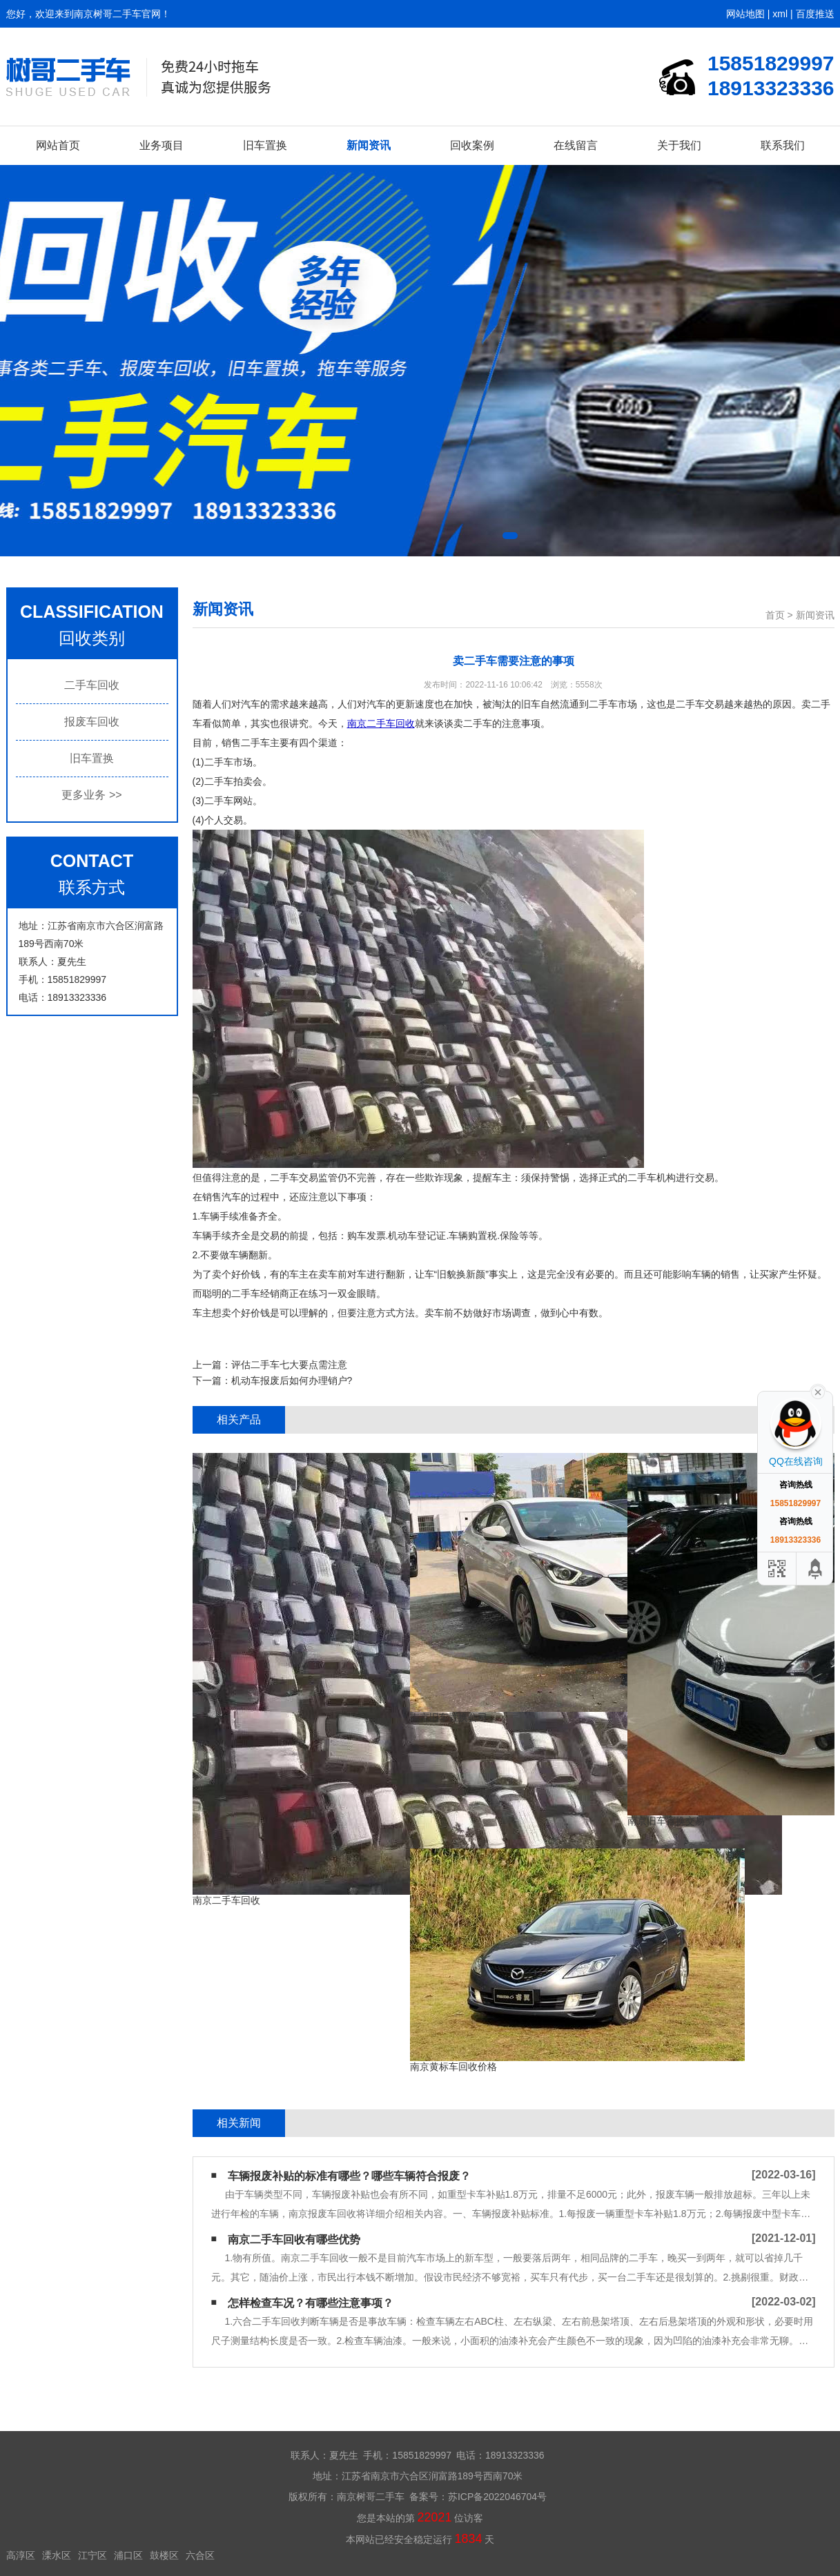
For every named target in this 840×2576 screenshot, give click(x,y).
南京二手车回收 (381, 723)
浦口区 (128, 2555)
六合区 (200, 2555)
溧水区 (56, 2555)
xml (780, 13)
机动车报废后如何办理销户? (292, 1380)
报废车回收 (91, 722)
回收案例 (472, 145)
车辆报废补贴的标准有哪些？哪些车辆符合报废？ (349, 2176)
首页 (775, 615)
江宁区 (92, 2555)
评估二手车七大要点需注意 (289, 1364)
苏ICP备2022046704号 (497, 2496)
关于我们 (679, 145)
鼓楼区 (164, 2555)
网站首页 (58, 145)
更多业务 (91, 795)
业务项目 (161, 145)
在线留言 (576, 145)
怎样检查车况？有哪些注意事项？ (310, 2303)
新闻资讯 (368, 145)
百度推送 (815, 13)
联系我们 (783, 145)
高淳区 (20, 2555)
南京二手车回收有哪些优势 (294, 2239)
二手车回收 (91, 685)
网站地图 (745, 13)
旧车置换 (265, 145)
